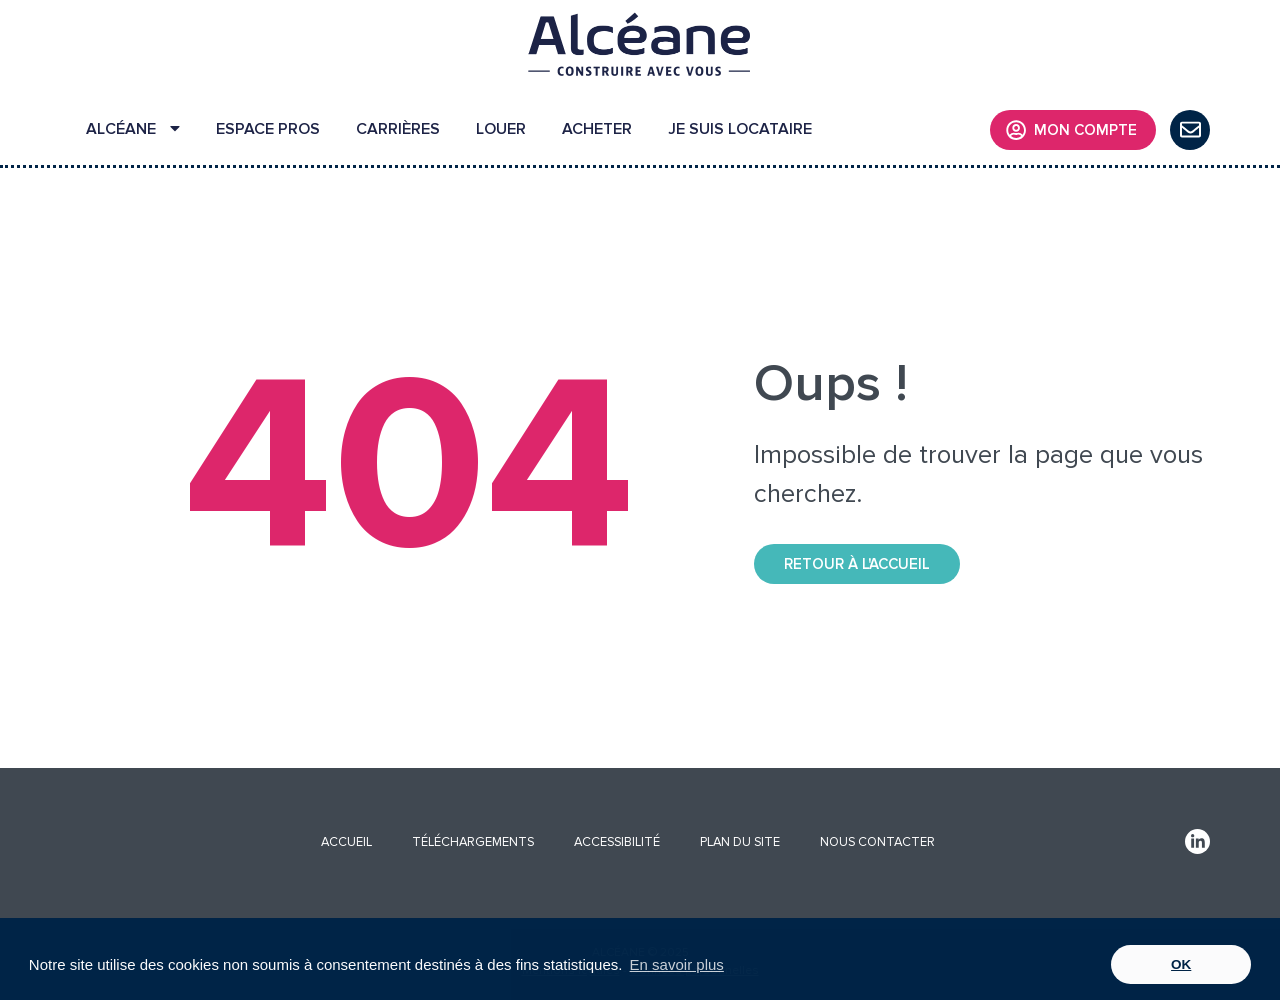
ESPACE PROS (268, 129)
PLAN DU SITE (740, 842)
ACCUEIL (346, 842)
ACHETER (597, 129)
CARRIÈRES (398, 129)
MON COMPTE (1071, 130)
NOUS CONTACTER (877, 842)
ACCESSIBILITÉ (617, 842)
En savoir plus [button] (677, 964)
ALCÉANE (133, 129)
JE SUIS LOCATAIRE (740, 129)
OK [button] (1181, 964)
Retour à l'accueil (857, 564)
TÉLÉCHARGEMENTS (473, 842)
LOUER (501, 129)
